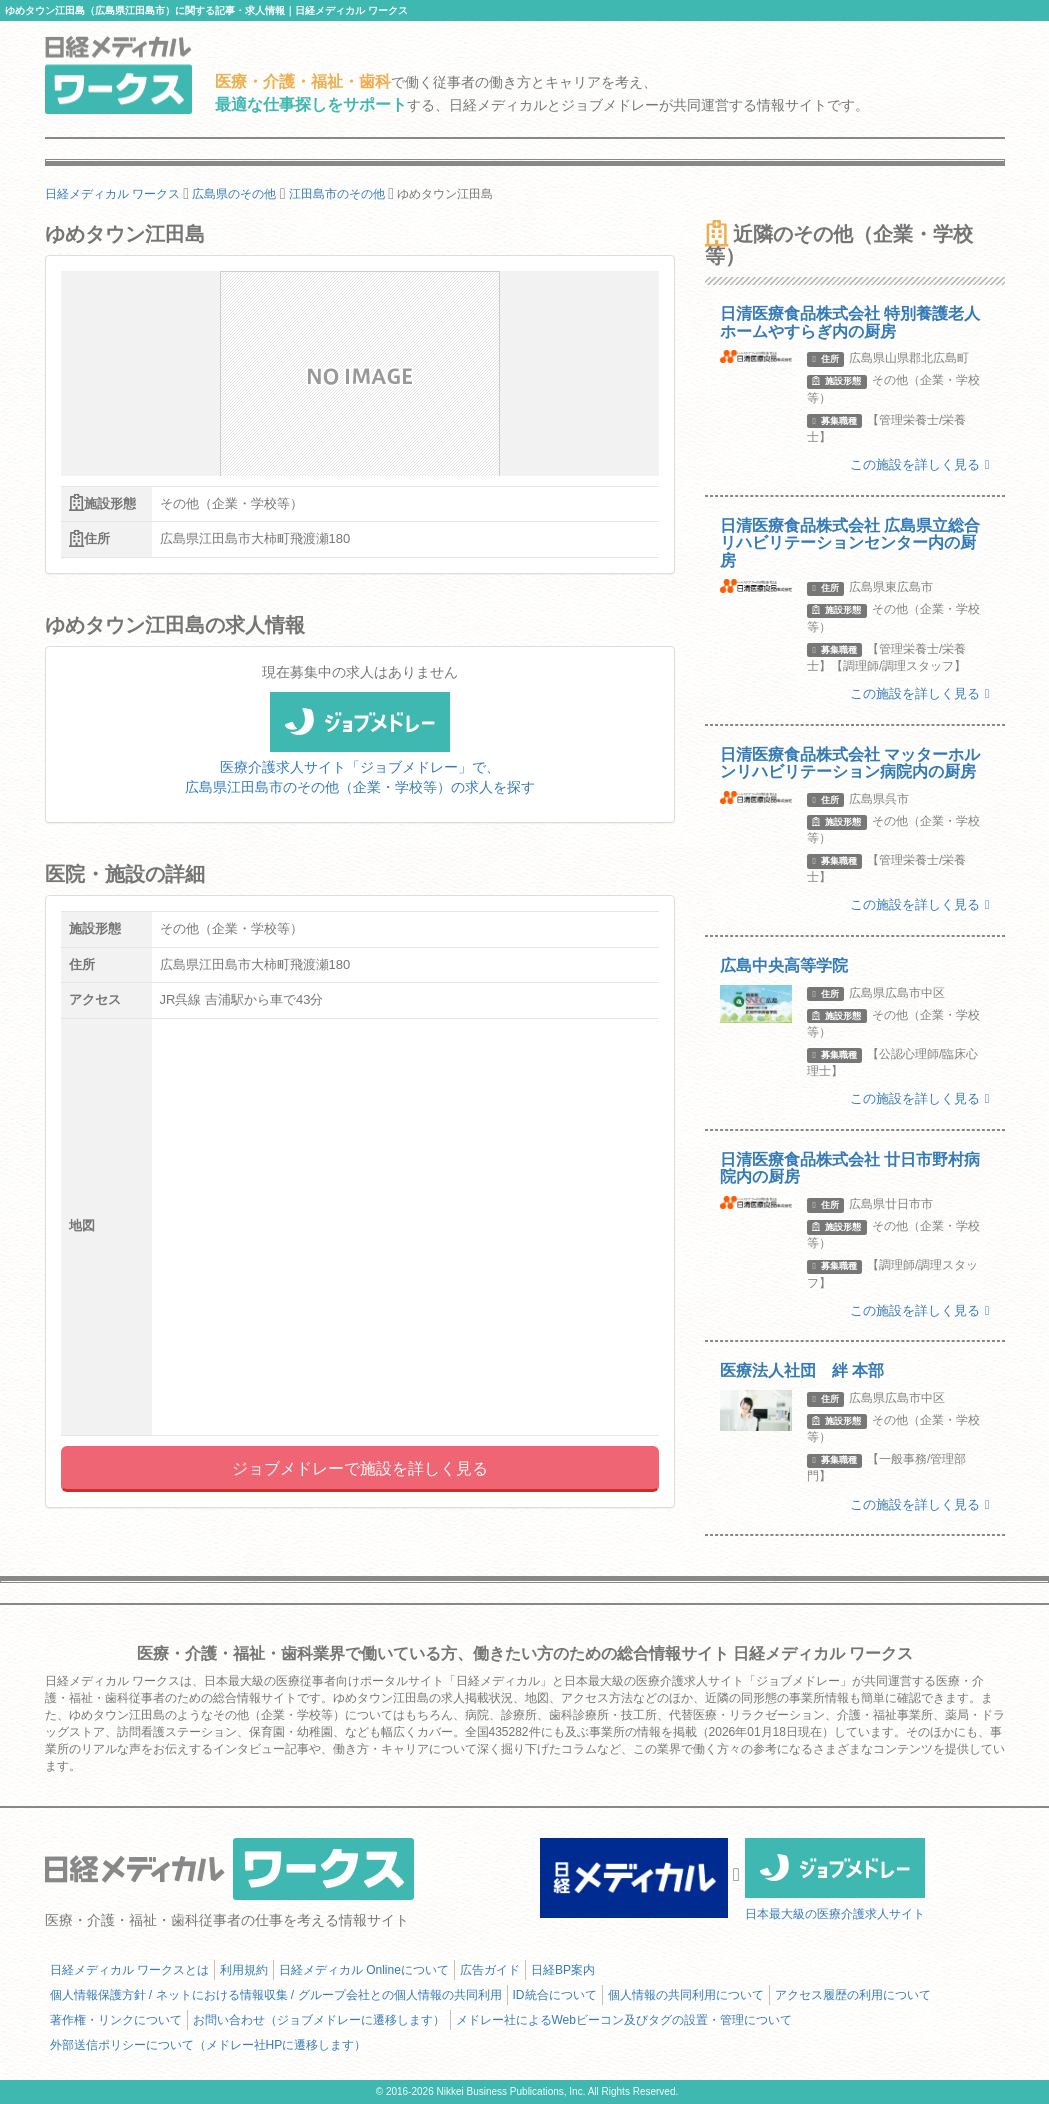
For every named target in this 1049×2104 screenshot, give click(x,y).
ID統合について (555, 1995)
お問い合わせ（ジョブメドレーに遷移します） (319, 2020)
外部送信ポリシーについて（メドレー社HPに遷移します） (208, 2045)
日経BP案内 (563, 1970)
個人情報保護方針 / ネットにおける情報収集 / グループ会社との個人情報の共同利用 (276, 1995)
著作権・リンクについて (116, 2020)
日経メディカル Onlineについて (364, 1970)
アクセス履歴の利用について (853, 1995)
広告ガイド (490, 1970)
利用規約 (244, 1970)
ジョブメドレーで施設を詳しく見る (360, 1468)
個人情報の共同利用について (686, 1995)
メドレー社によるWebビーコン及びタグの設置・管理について (624, 2020)
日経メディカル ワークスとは (129, 1970)
